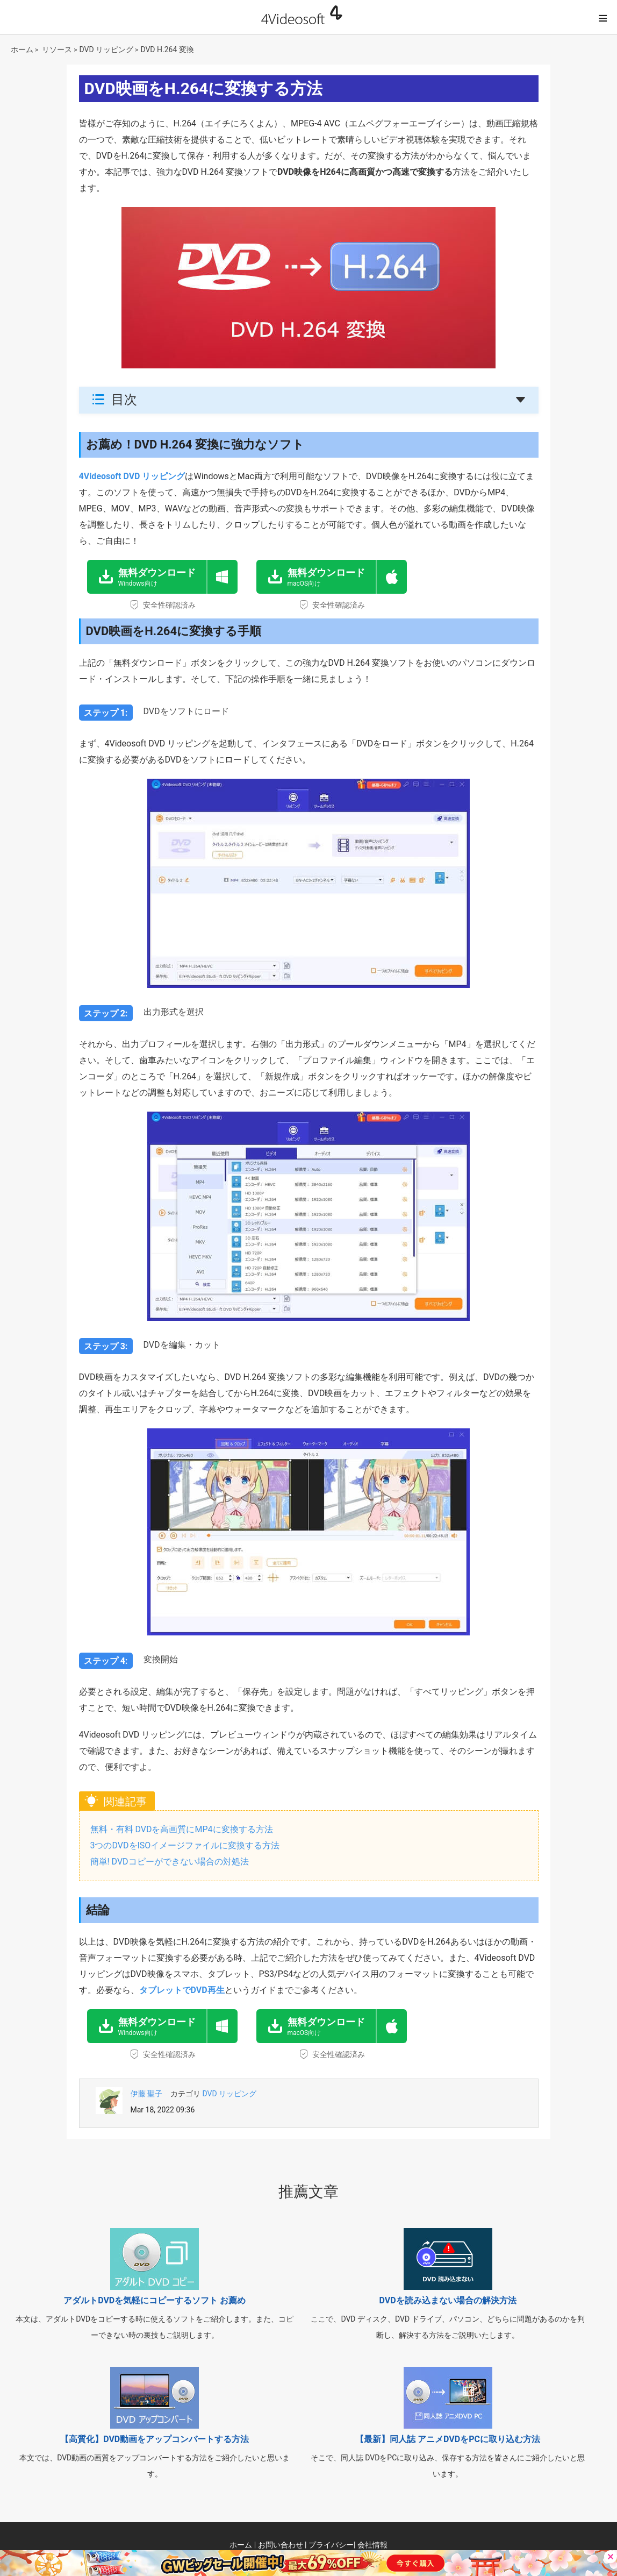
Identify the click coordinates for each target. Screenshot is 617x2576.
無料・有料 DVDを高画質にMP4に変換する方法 (181, 1829)
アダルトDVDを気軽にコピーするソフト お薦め (154, 2300)
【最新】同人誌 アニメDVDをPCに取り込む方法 (447, 2439)
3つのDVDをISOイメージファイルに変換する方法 (185, 1845)
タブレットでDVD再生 (182, 1990)
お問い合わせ (280, 2545)
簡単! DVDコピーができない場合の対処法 (169, 1861)
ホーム (22, 49)
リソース (57, 49)
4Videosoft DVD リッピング (132, 476)
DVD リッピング (107, 49)
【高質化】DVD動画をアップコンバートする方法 (154, 2439)
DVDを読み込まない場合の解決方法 (447, 2300)
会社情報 (372, 2545)
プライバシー (331, 2545)
